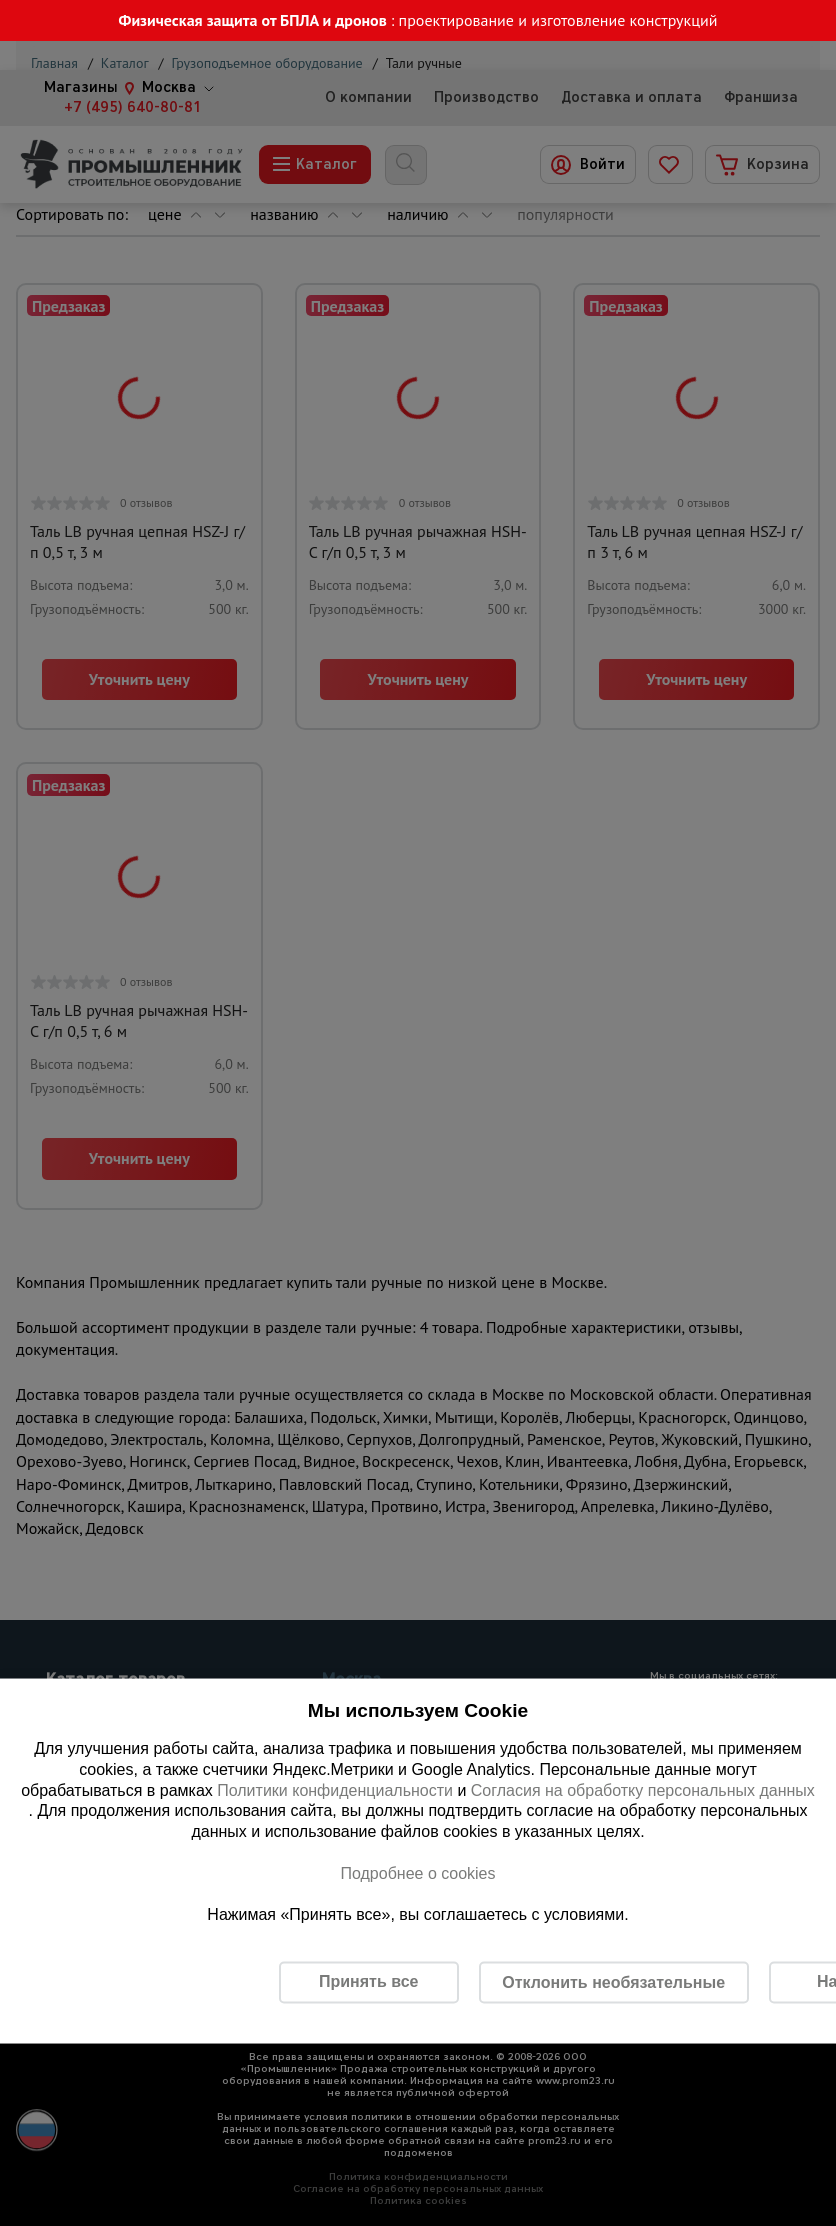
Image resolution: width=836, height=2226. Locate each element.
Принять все (368, 1981)
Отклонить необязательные (613, 1981)
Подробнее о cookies (417, 1872)
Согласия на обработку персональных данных (643, 1789)
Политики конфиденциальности (335, 1789)
